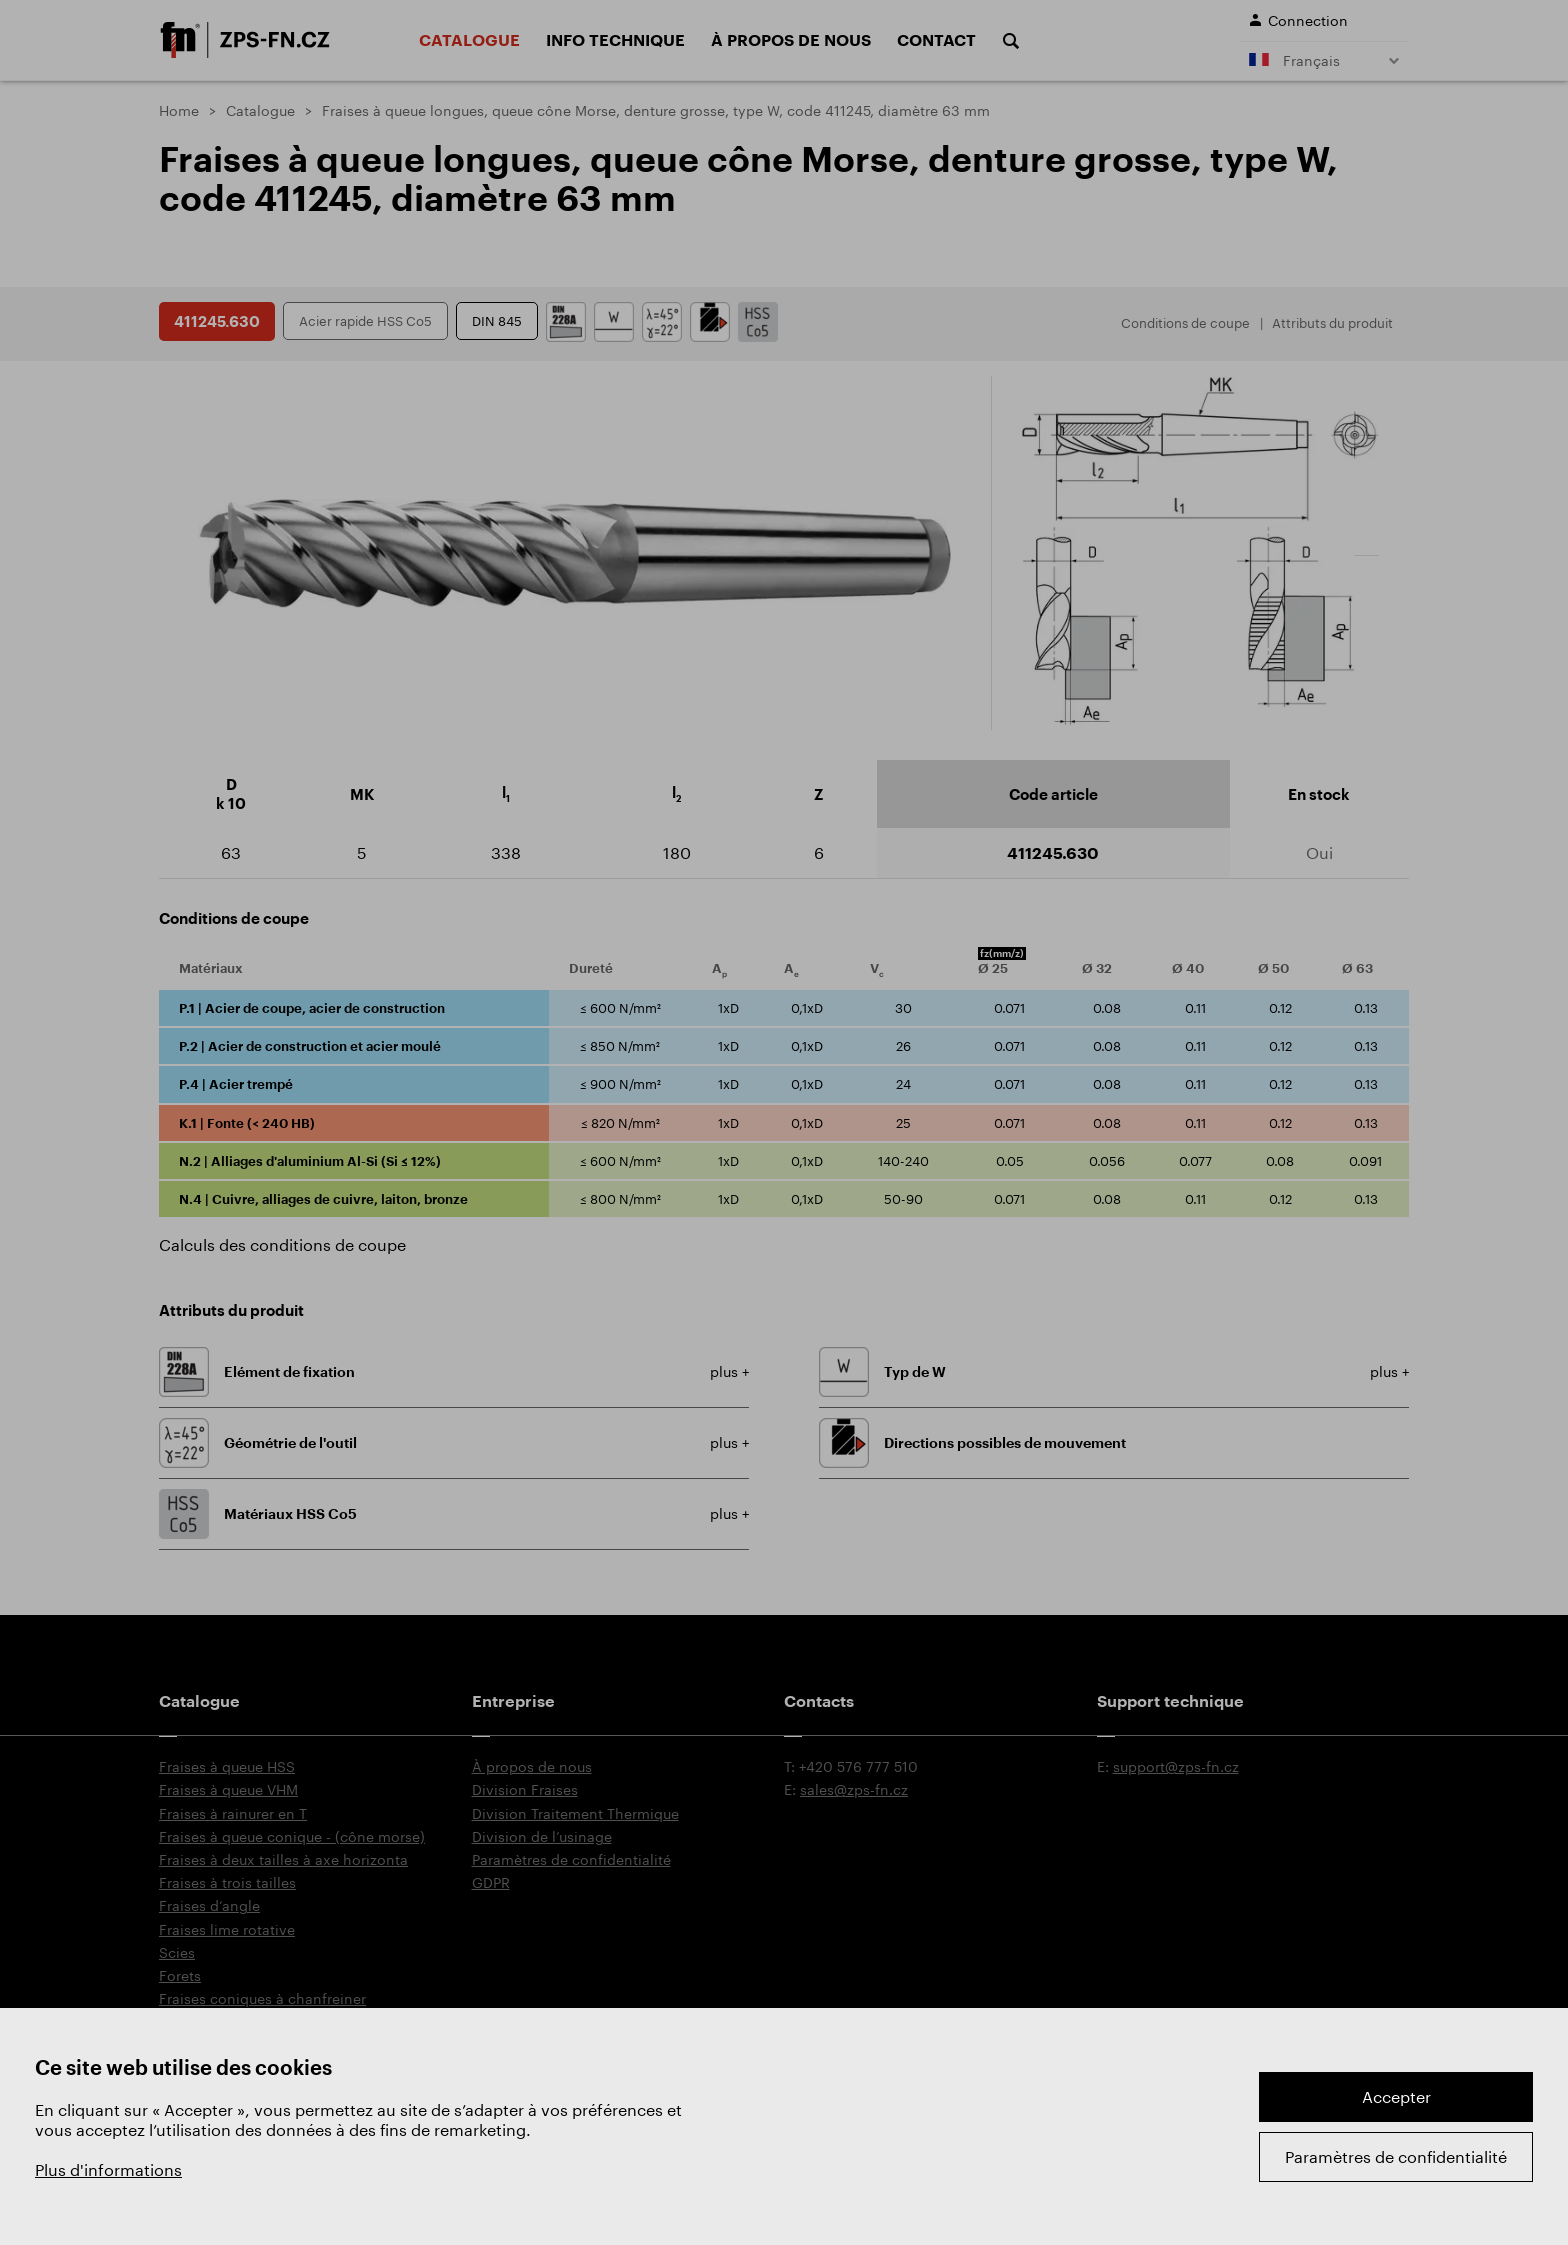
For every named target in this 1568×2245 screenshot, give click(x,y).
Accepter (1396, 2096)
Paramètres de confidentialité (1396, 2156)
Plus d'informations (108, 2169)
